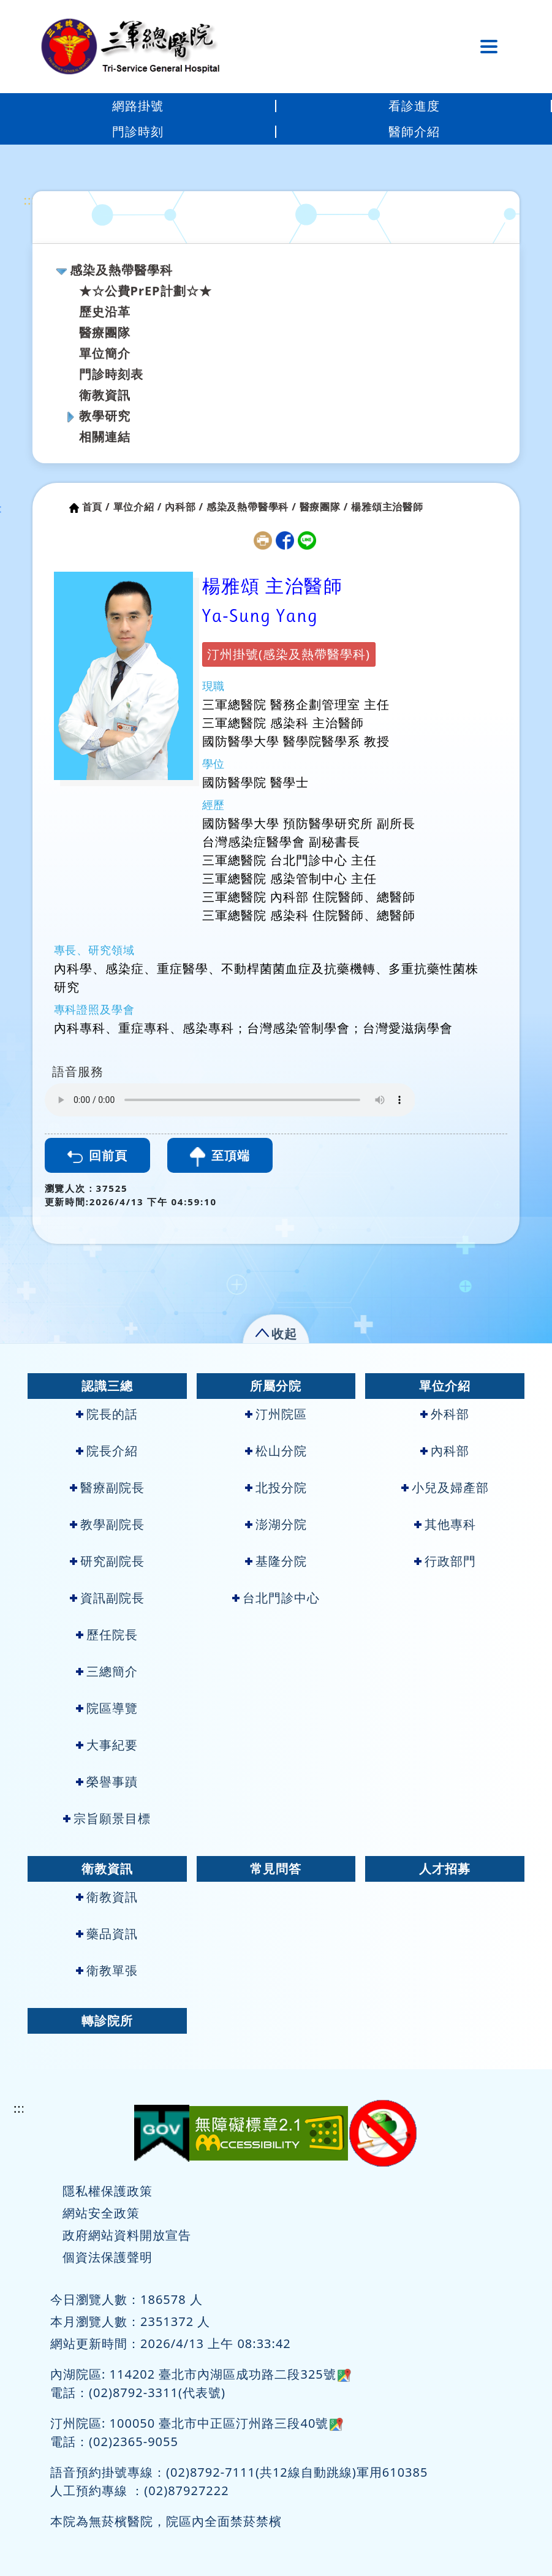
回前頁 (97, 1155)
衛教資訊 (104, 395)
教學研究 (104, 415)
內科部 (444, 1450)
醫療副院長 (107, 1487)
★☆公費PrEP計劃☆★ (145, 290)
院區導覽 (107, 1708)
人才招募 (445, 1868)
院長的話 (107, 1414)
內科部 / (184, 506)
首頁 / (96, 506)
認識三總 (107, 1385)
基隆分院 (276, 1561)
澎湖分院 (276, 1524)
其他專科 (445, 1524)
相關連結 (104, 436)
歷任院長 (107, 1634)
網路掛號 (138, 105)
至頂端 (220, 1157)
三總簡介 (107, 1671)
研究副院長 (107, 1561)
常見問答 (275, 1868)
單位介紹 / (137, 506)
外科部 (444, 1414)
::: (30, 200)
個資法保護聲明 (107, 2257)
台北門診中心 (276, 1597)
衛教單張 (107, 1970)
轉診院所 (107, 2020)
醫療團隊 (104, 332)
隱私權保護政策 (107, 2191)
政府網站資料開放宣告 (126, 2235)
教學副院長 (107, 1524)
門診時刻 (138, 131)
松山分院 (276, 1450)
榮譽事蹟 (107, 1781)
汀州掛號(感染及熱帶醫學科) (288, 654)
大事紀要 (107, 1745)
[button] (276, 1331)
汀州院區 (276, 1414)
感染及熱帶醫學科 (121, 270)
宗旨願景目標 (107, 1818)
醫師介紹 (414, 131)
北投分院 (276, 1487)
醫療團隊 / (324, 506)
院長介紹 (107, 1450)
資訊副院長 (107, 1597)
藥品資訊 (107, 1933)
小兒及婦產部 (445, 1487)
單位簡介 (104, 353)
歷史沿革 (104, 311)
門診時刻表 (111, 374)
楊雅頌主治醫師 (387, 506)
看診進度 (414, 105)
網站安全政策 (101, 2213)
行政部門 (445, 1561)
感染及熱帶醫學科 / (251, 506)
